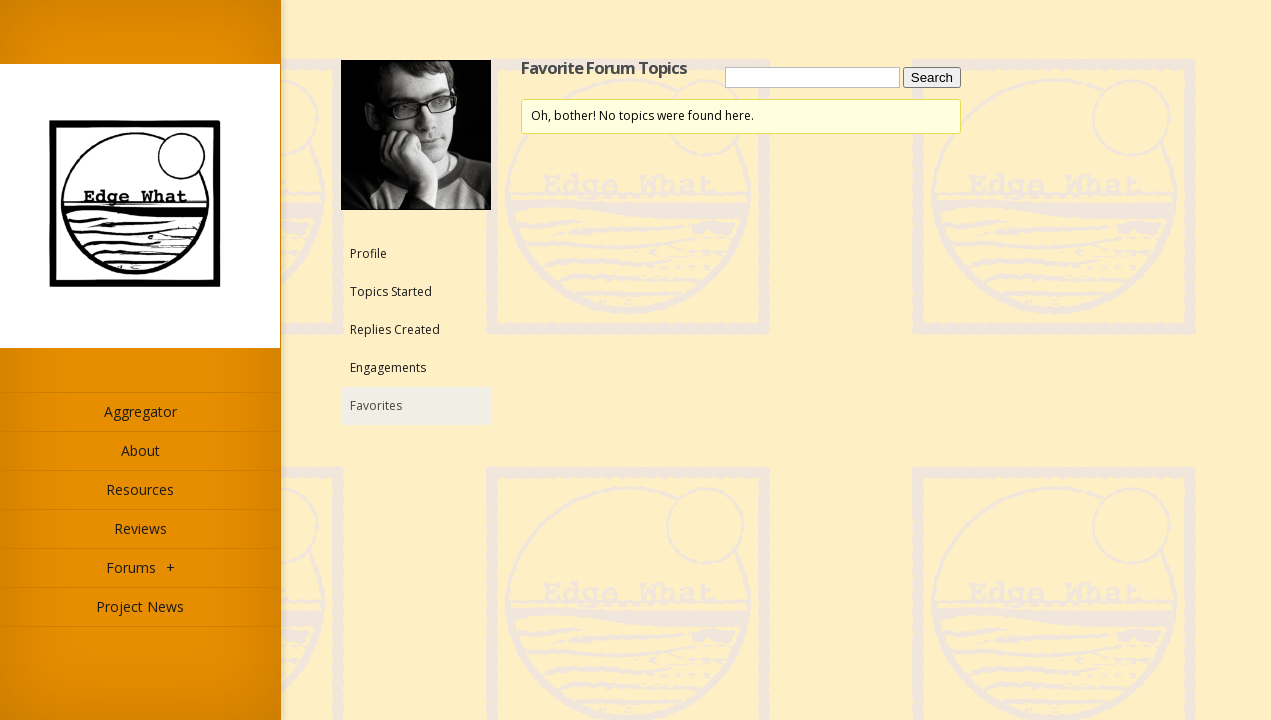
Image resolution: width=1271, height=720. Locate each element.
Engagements (388, 367)
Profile (368, 253)
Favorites (376, 405)
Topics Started (391, 291)
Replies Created (395, 329)
